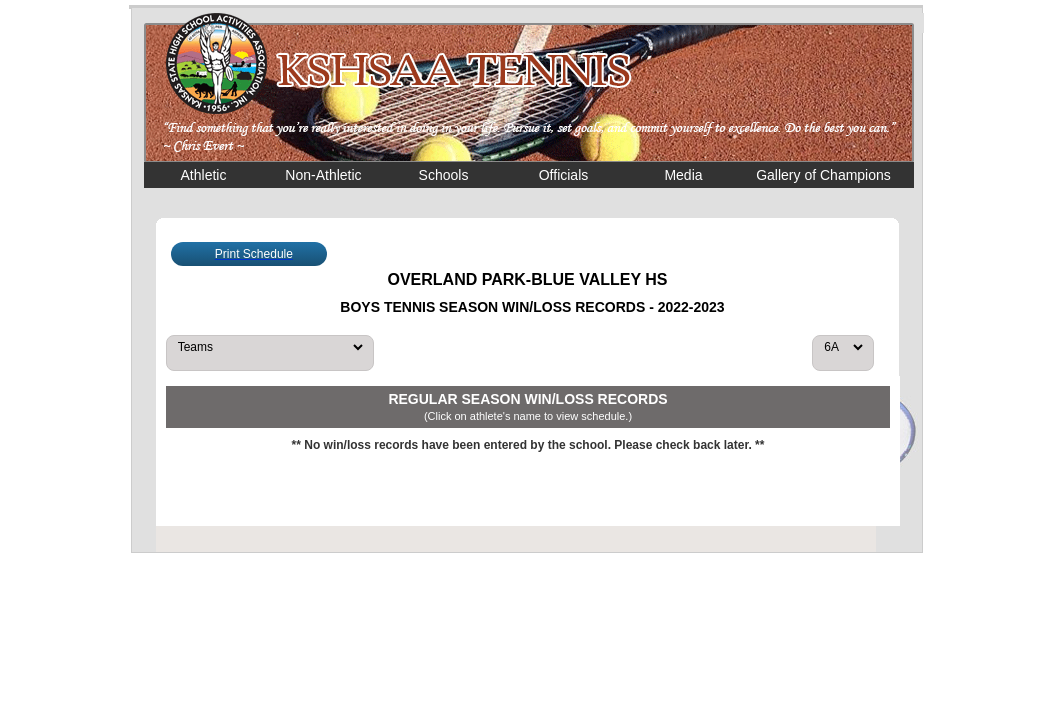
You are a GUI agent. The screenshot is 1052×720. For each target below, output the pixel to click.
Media (683, 175)
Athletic (204, 175)
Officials (564, 175)
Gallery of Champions (823, 175)
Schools (444, 175)
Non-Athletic (323, 175)
